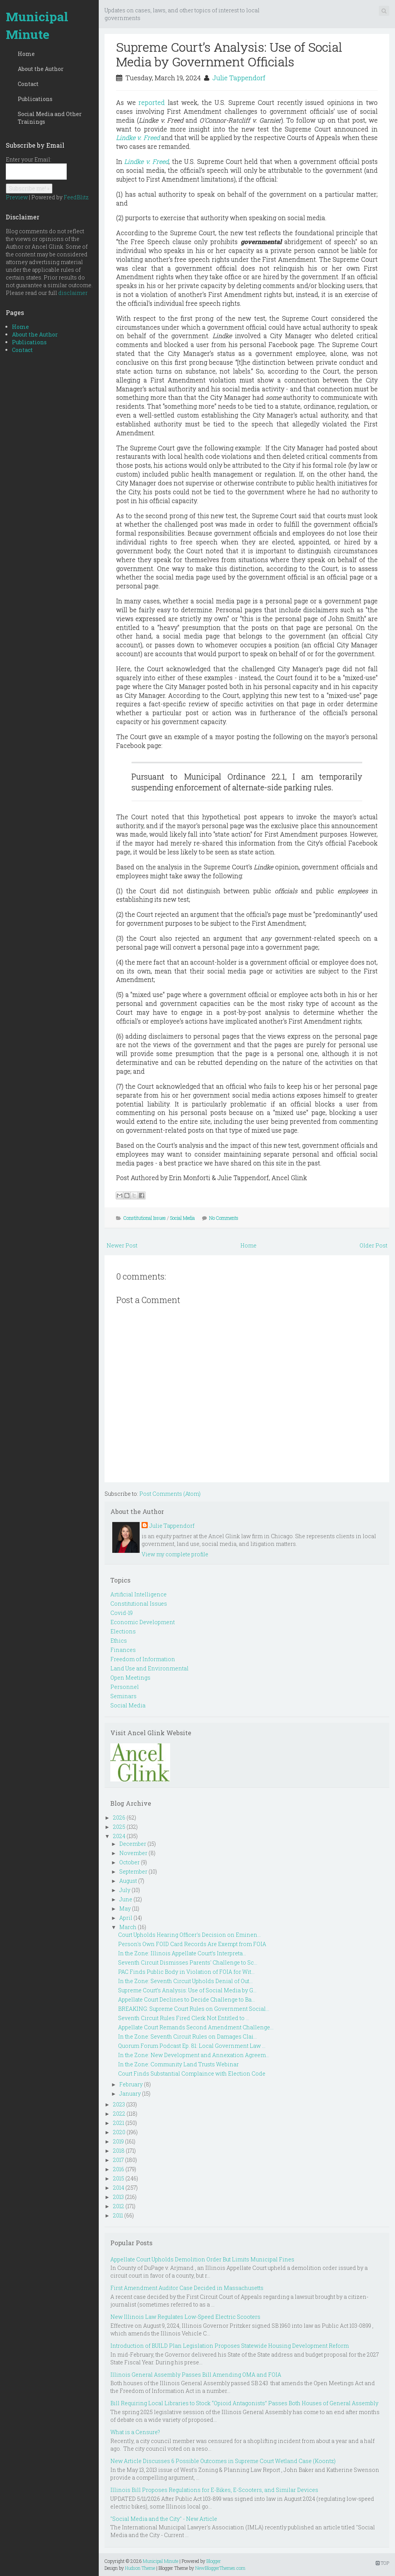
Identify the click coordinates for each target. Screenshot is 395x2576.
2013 (118, 2197)
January (130, 2093)
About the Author (41, 68)
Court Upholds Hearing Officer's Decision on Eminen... (189, 1934)
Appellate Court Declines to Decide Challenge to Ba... (186, 1999)
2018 (119, 2150)
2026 (119, 1817)
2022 (119, 2113)
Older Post (373, 1245)
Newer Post (121, 1245)
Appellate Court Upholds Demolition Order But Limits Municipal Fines (202, 2259)
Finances (123, 1649)
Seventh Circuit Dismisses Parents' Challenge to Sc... (187, 1962)
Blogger (213, 2561)
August (128, 1880)
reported (151, 102)
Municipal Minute (37, 25)
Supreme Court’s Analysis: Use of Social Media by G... (187, 1990)
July (124, 1890)
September (133, 1871)
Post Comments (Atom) (170, 1493)
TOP (382, 2563)
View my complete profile (175, 1554)
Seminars (123, 1696)
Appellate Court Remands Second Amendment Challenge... (195, 2027)
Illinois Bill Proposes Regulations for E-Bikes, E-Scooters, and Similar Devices (214, 2490)
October (129, 1862)
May (125, 1908)
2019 (118, 2141)
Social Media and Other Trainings (50, 117)
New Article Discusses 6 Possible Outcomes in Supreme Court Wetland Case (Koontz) (223, 2461)
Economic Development (142, 1622)
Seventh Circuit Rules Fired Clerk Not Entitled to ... (183, 2018)
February (131, 2084)
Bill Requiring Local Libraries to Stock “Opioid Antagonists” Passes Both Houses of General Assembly (244, 2403)
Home (26, 53)
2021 (118, 2122)
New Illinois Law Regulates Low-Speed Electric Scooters (185, 2316)
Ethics (118, 1640)
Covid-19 (121, 1612)
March (128, 1927)
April (125, 1917)
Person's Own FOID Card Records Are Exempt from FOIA (192, 1944)
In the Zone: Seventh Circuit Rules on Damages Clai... (187, 2036)
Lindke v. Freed (146, 161)
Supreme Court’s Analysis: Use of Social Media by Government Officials (229, 54)
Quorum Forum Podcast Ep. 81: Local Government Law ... (191, 2045)
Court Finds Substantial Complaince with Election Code (191, 2073)
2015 (118, 2178)
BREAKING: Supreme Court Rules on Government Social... (193, 2008)
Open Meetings (130, 1677)
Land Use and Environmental (149, 1668)
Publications (35, 99)
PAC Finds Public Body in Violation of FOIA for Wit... (186, 1971)
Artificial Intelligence (138, 1594)
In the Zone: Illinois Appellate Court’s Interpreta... (182, 1953)
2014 (118, 2187)
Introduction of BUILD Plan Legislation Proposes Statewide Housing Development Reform (229, 2345)
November (133, 1853)
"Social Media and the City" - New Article (163, 2518)
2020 (119, 2132)
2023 (119, 2104)
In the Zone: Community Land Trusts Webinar (178, 2064)
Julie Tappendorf (238, 77)
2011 (118, 2215)
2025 (119, 1826)
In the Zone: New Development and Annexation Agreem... (193, 2055)
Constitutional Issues (144, 1218)
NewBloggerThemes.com (220, 2568)
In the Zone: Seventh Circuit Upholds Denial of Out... (185, 1981)
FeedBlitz (76, 197)
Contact (28, 84)
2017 (118, 2160)
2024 (119, 1836)
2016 (118, 2169)
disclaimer (73, 292)
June (125, 1899)
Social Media (182, 1218)
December (132, 1843)
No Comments (223, 1218)
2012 (118, 2206)
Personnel (124, 1686)
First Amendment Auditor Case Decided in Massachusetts (186, 2287)
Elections (123, 1631)
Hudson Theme (140, 2568)
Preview (17, 197)
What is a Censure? (135, 2432)
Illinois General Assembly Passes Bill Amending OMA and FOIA (195, 2374)
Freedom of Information (142, 1659)
